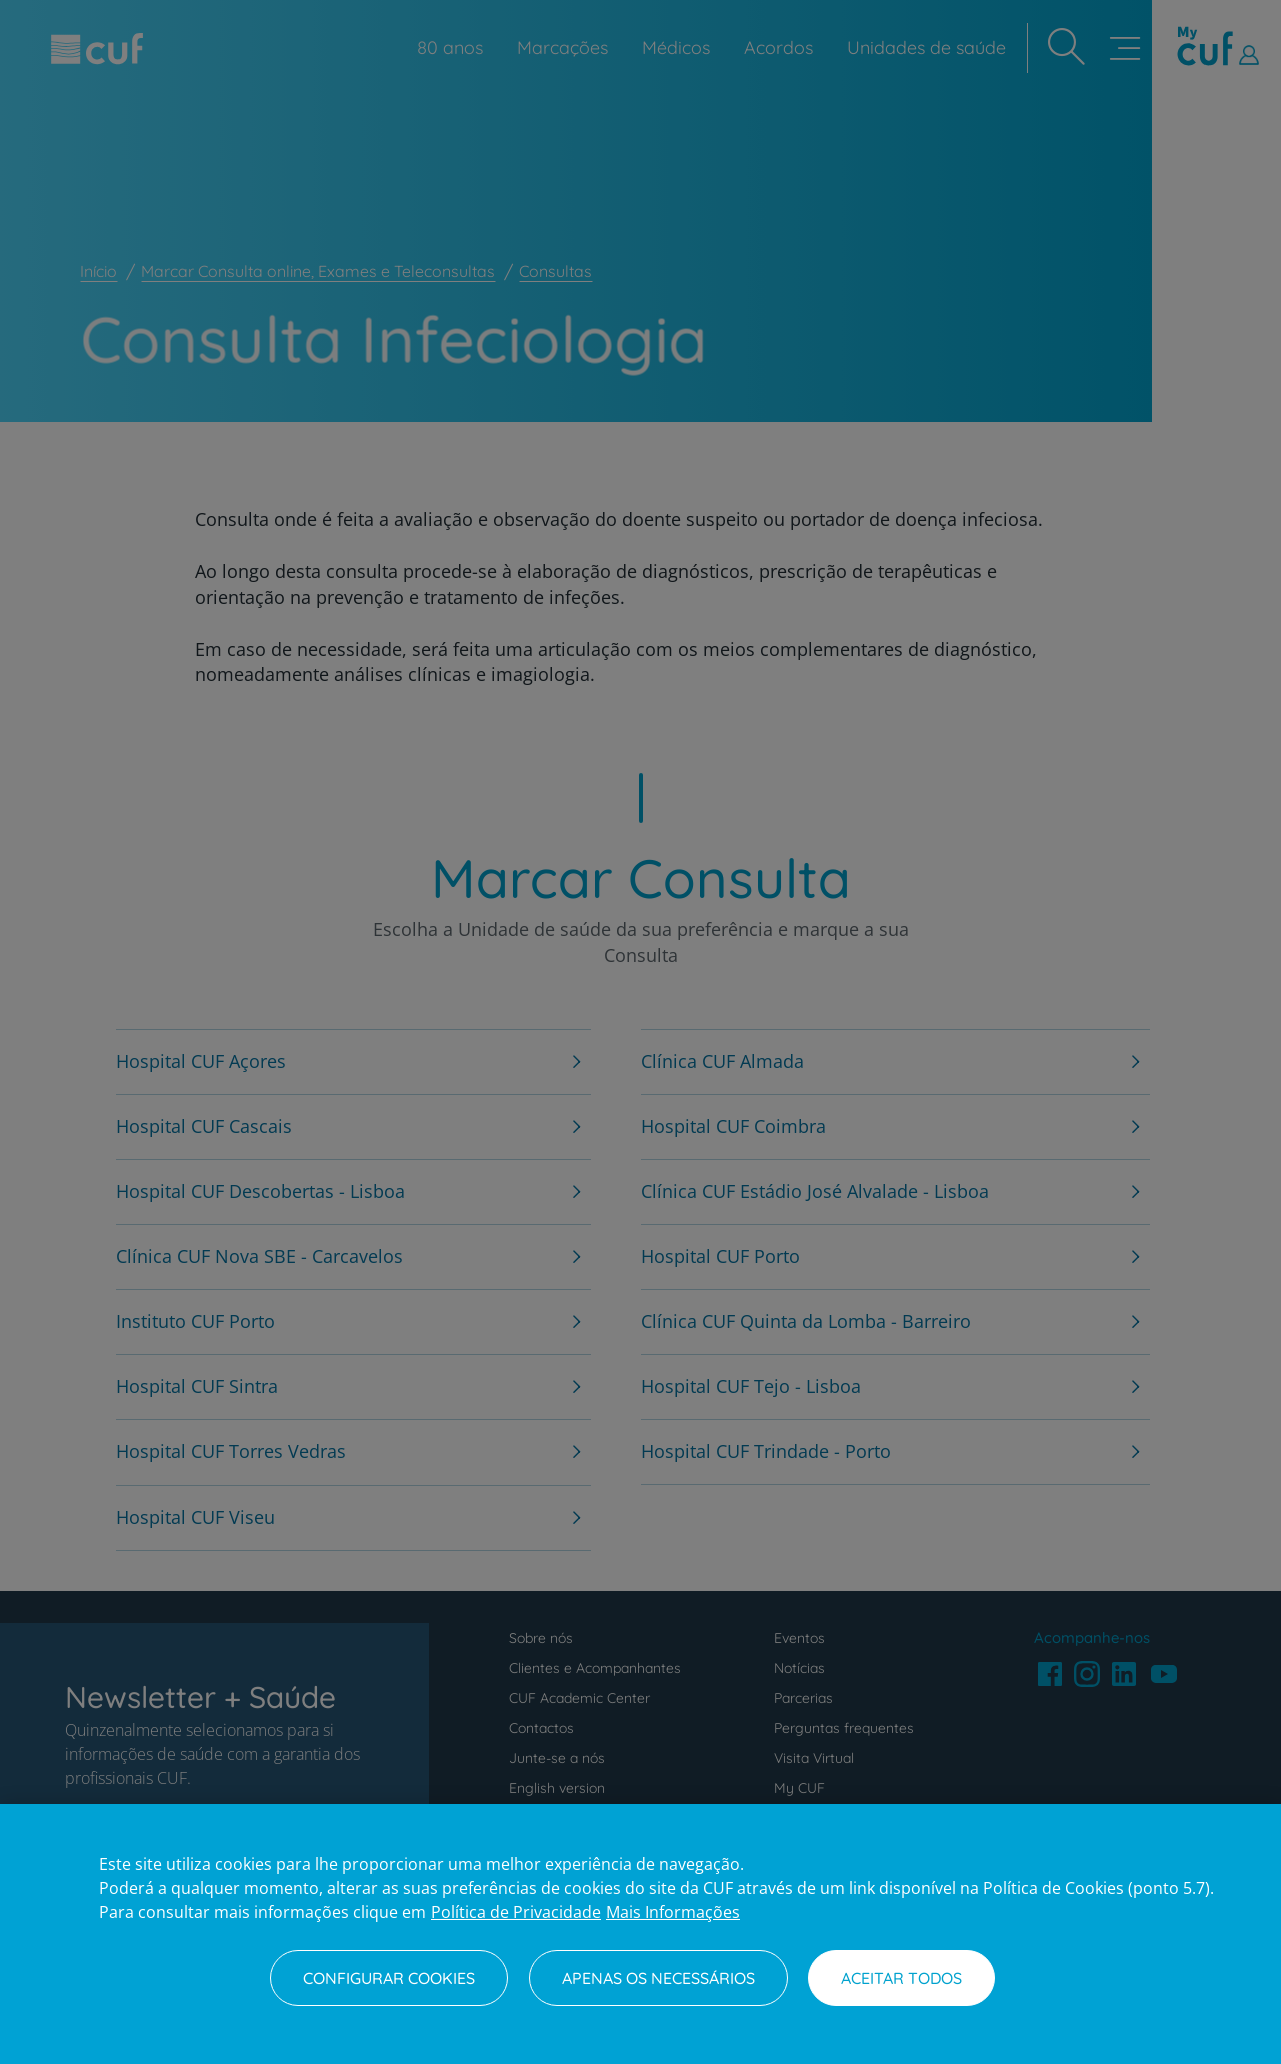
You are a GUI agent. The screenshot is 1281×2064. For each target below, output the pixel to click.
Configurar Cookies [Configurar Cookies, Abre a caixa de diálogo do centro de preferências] (389, 1978)
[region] (640, 1934)
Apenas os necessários (658, 1978)
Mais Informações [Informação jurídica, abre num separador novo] (673, 1912)
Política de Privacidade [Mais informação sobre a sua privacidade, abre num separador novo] (516, 1912)
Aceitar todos (901, 1978)
